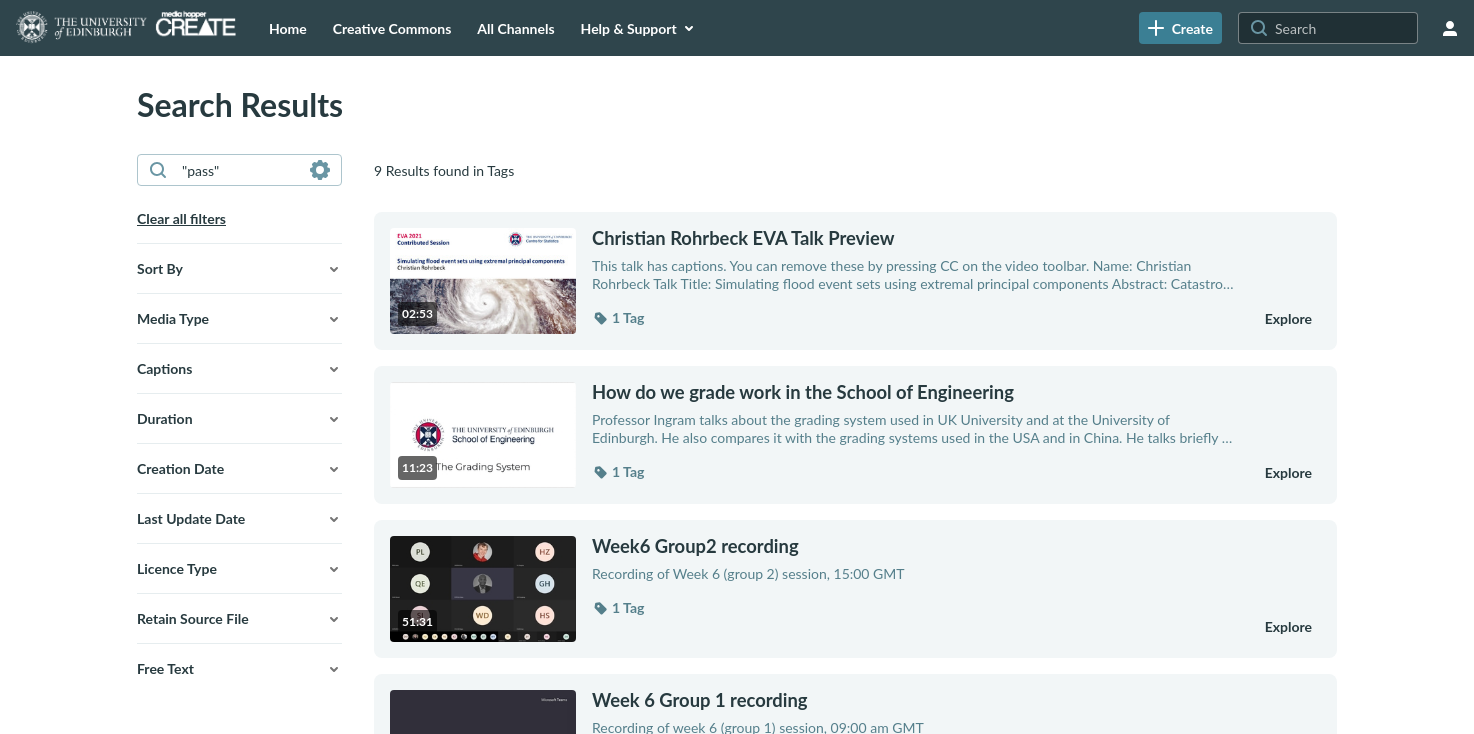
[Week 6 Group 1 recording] (915, 700)
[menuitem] (288, 28)
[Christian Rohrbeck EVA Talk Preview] (915, 238)
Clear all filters (181, 218)
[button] (239, 269)
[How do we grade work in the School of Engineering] (915, 392)
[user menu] (1450, 28)
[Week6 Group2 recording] (915, 546)
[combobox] (238, 170)
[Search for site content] (1344, 28)
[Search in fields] (320, 170)
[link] (1180, 28)
